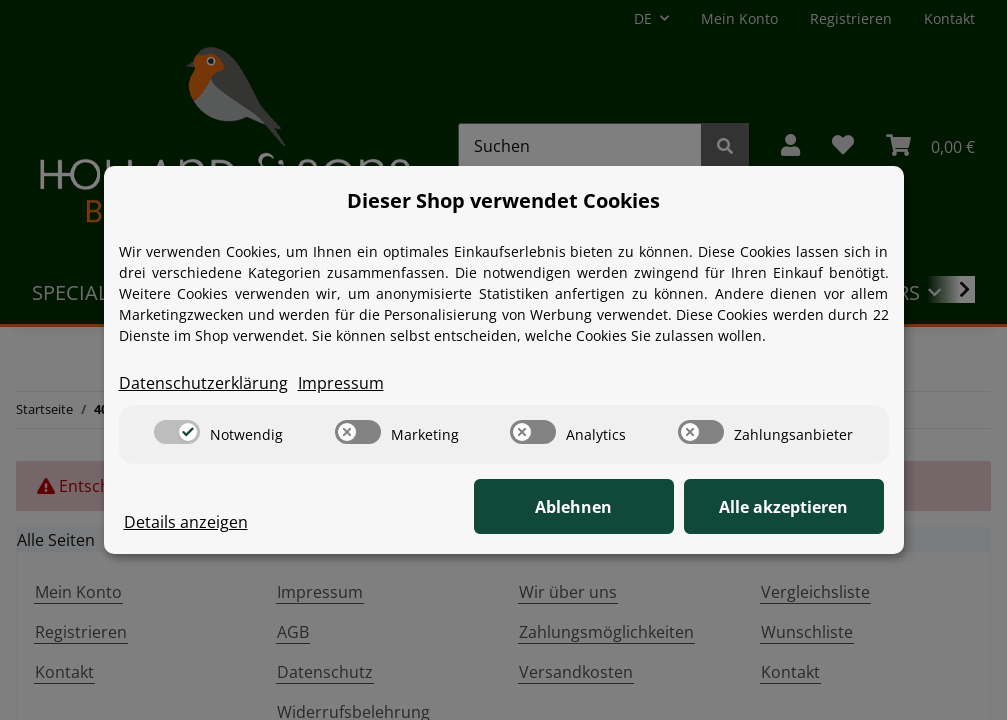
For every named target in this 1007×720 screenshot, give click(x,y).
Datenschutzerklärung (203, 383)
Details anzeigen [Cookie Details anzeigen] (186, 522)
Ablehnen (573, 507)
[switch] (177, 432)
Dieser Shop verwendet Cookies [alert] (503, 200)
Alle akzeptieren (783, 507)
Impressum (341, 383)
